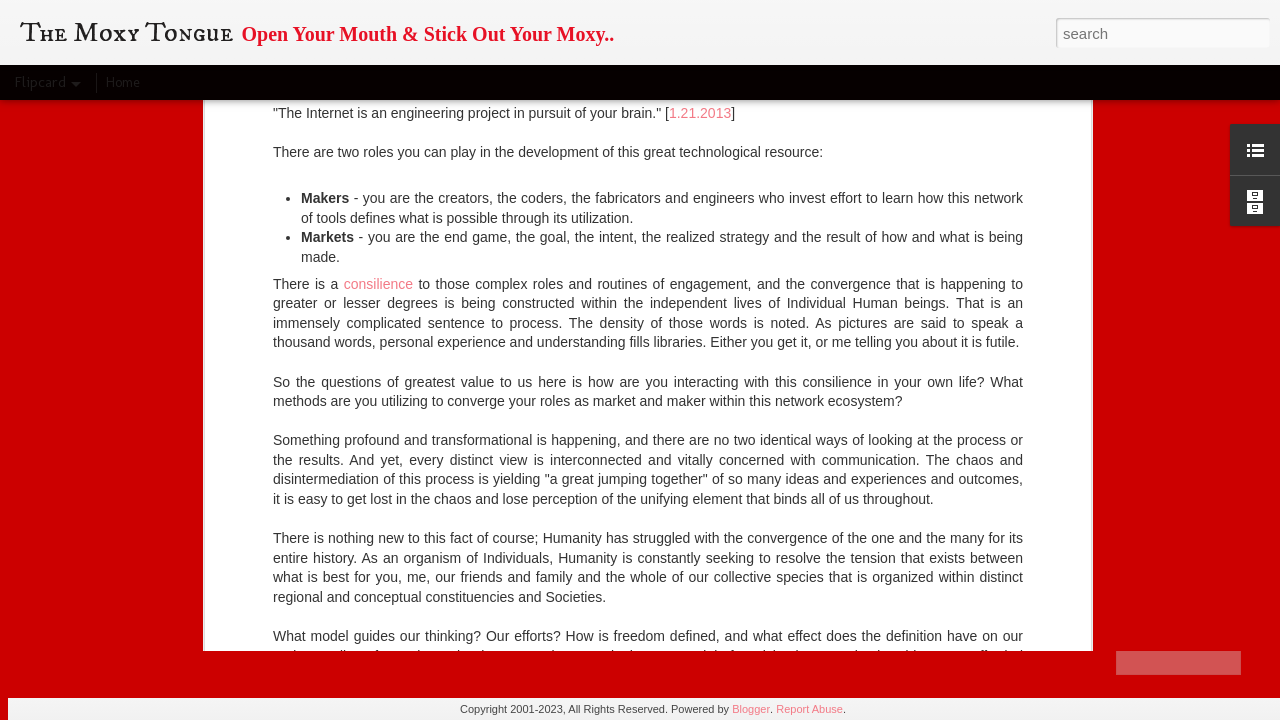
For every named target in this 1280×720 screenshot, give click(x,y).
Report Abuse (809, 709)
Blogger (751, 709)
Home (123, 82)
